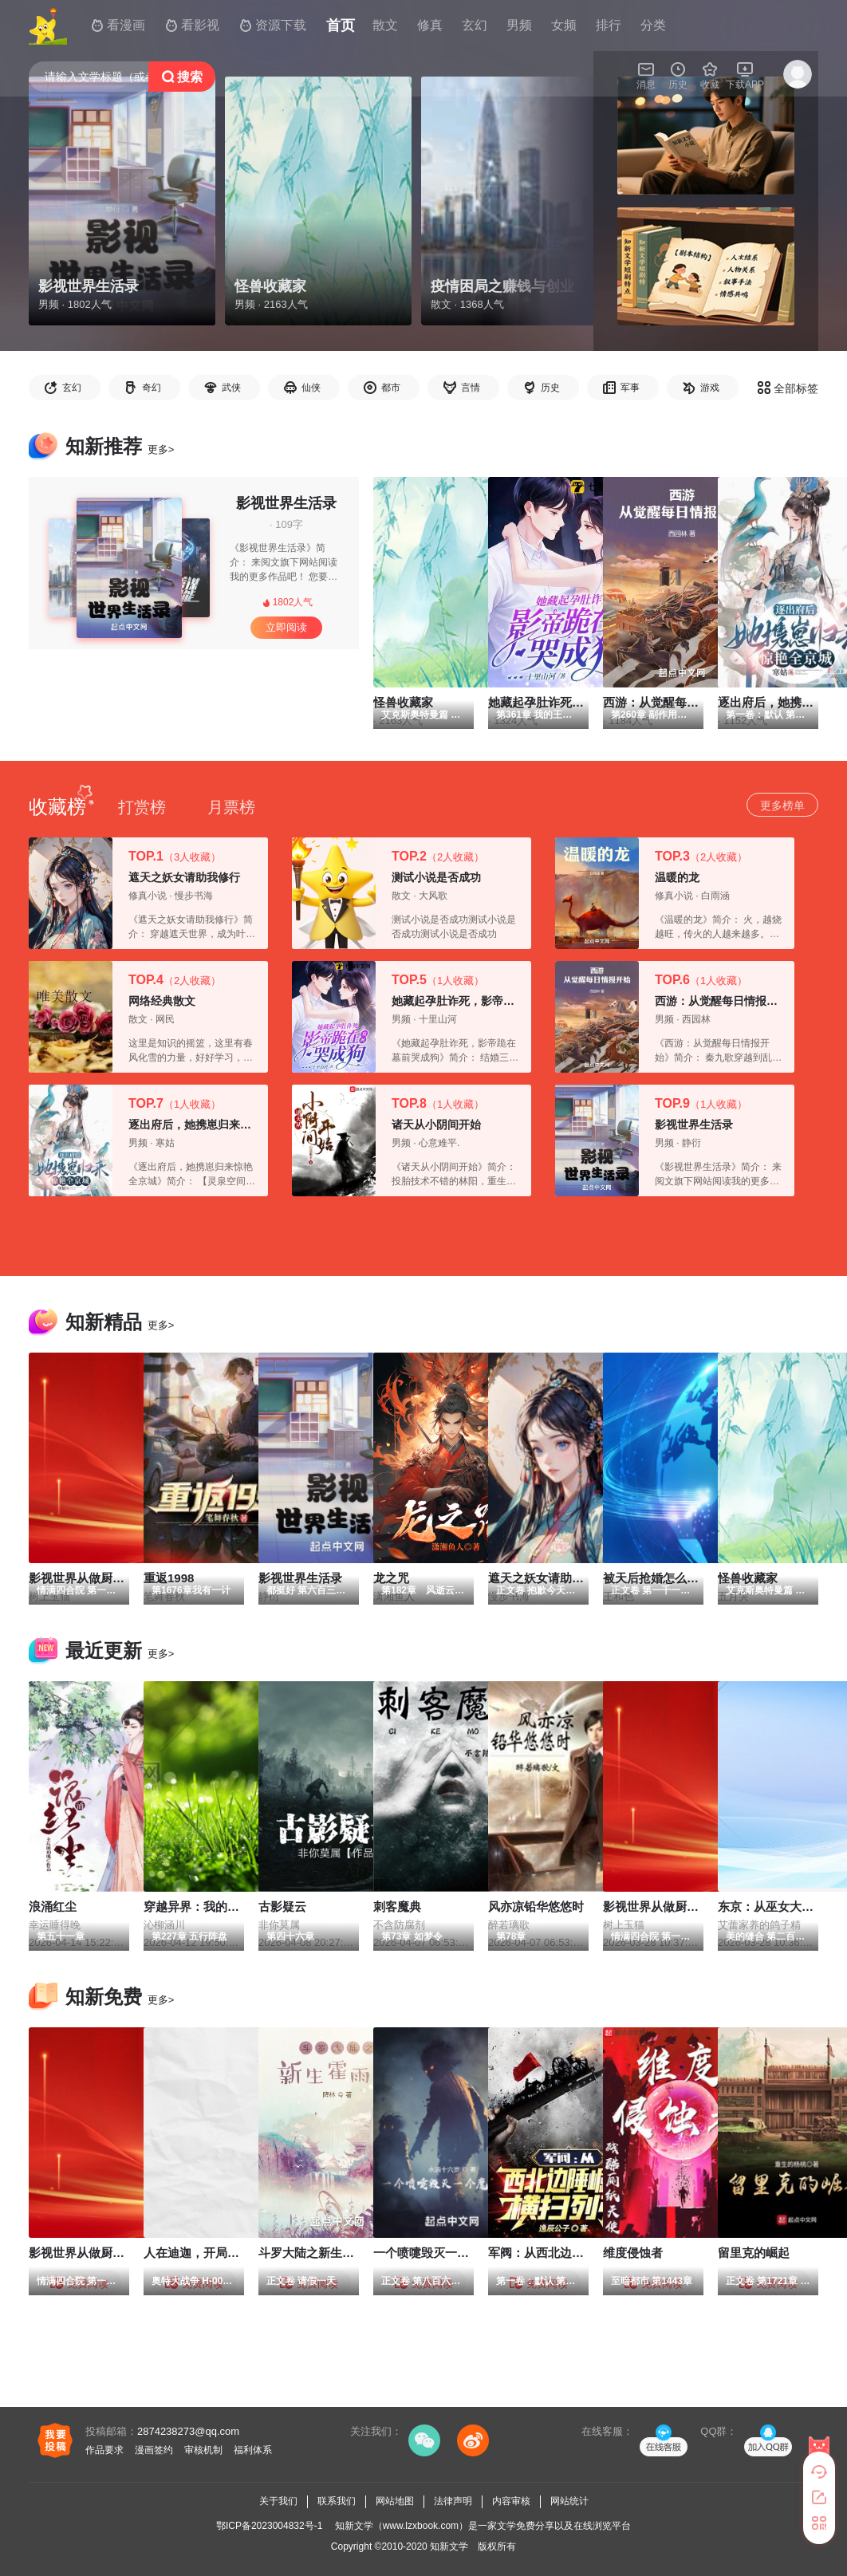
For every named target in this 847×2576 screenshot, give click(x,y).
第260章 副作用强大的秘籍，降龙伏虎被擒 (701, 714)
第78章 (511, 1936)
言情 (470, 387)
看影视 (192, 25)
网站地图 (395, 2501)
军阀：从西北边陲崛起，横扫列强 (578, 2252)
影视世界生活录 (286, 503)
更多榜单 (782, 805)
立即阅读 (286, 627)
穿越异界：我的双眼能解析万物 (227, 1906)
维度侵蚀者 (633, 2252)
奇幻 (151, 387)
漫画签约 (154, 2450)
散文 (385, 25)
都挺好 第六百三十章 (310, 1590)
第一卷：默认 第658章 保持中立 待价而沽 (584, 2280)
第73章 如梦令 (412, 1936)
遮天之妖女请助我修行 (184, 877)
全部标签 (788, 388)
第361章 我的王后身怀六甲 (553, 714)
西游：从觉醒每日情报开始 (722, 1001)
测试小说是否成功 (436, 877)
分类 (653, 25)
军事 (630, 387)
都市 (390, 387)
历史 (550, 387)
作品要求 (104, 2450)
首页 (340, 25)
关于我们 (278, 2501)
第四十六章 (290, 1936)
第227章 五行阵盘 (189, 1936)
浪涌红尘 (53, 1906)
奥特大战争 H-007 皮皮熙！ (210, 2280)
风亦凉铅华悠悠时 (536, 1906)
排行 (608, 25)
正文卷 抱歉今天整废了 (545, 1590)
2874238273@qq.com (188, 2431)
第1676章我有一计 (191, 1590)
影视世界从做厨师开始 (663, 1906)
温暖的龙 (677, 877)
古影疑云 (282, 1906)
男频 (519, 25)
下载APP (745, 75)
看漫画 (118, 25)
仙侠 (311, 387)
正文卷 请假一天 (301, 2280)
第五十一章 (61, 1936)
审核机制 (203, 2450)
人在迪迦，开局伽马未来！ (215, 2252)
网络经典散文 (161, 1001)
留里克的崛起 (754, 2252)
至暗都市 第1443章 (651, 2280)
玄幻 (71, 387)
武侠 (231, 387)
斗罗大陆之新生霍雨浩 (318, 2252)
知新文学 (449, 2546)
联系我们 (336, 2501)
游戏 (709, 387)
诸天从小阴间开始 (436, 1124)
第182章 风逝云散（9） (435, 1590)
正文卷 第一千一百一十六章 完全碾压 (690, 1590)
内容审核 (511, 2501)
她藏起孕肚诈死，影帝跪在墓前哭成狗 (486, 1001)
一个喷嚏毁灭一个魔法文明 (445, 2252)
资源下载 (272, 25)
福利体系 (253, 2450)
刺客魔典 (397, 1906)
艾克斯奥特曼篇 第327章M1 (440, 714)
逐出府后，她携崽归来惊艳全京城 (212, 1124)
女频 (564, 25)
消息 (646, 75)
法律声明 (453, 2501)
